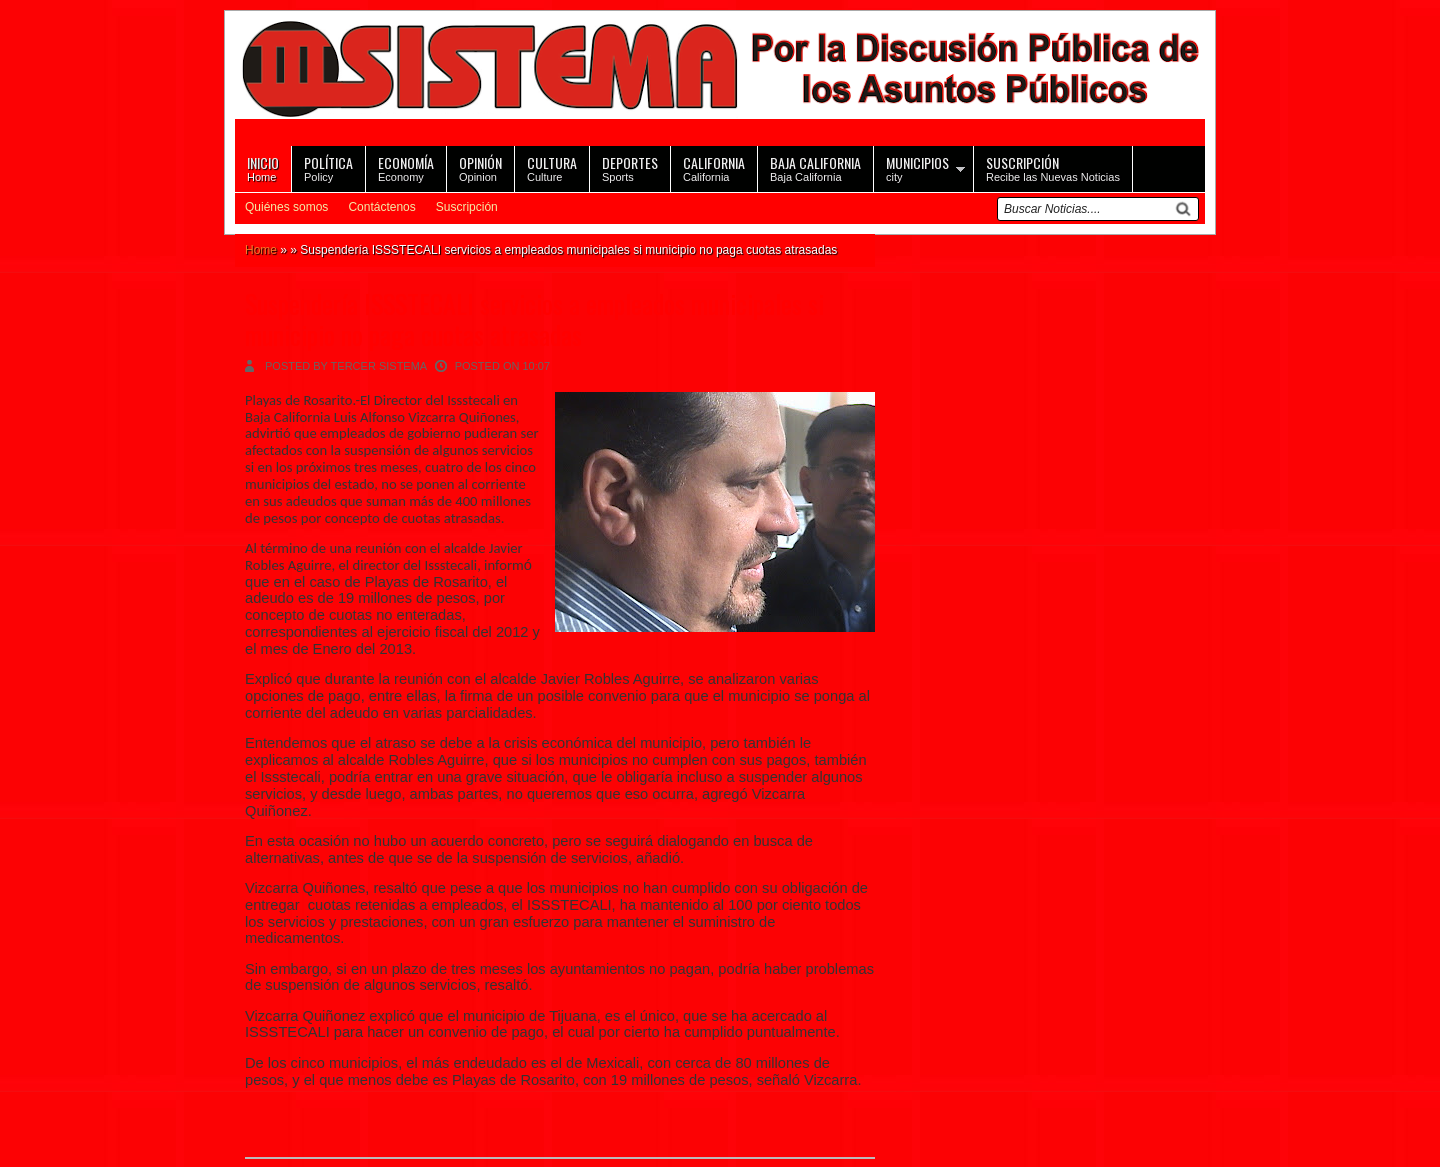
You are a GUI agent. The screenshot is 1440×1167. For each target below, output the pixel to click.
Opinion (480, 167)
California (714, 167)
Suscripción (467, 207)
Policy (328, 167)
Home (263, 167)
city (917, 167)
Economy (406, 167)
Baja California (815, 167)
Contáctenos (381, 207)
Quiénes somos (286, 207)
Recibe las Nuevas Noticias (1053, 167)
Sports (630, 167)
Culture (552, 167)
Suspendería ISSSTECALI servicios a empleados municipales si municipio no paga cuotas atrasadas (534, 319)
